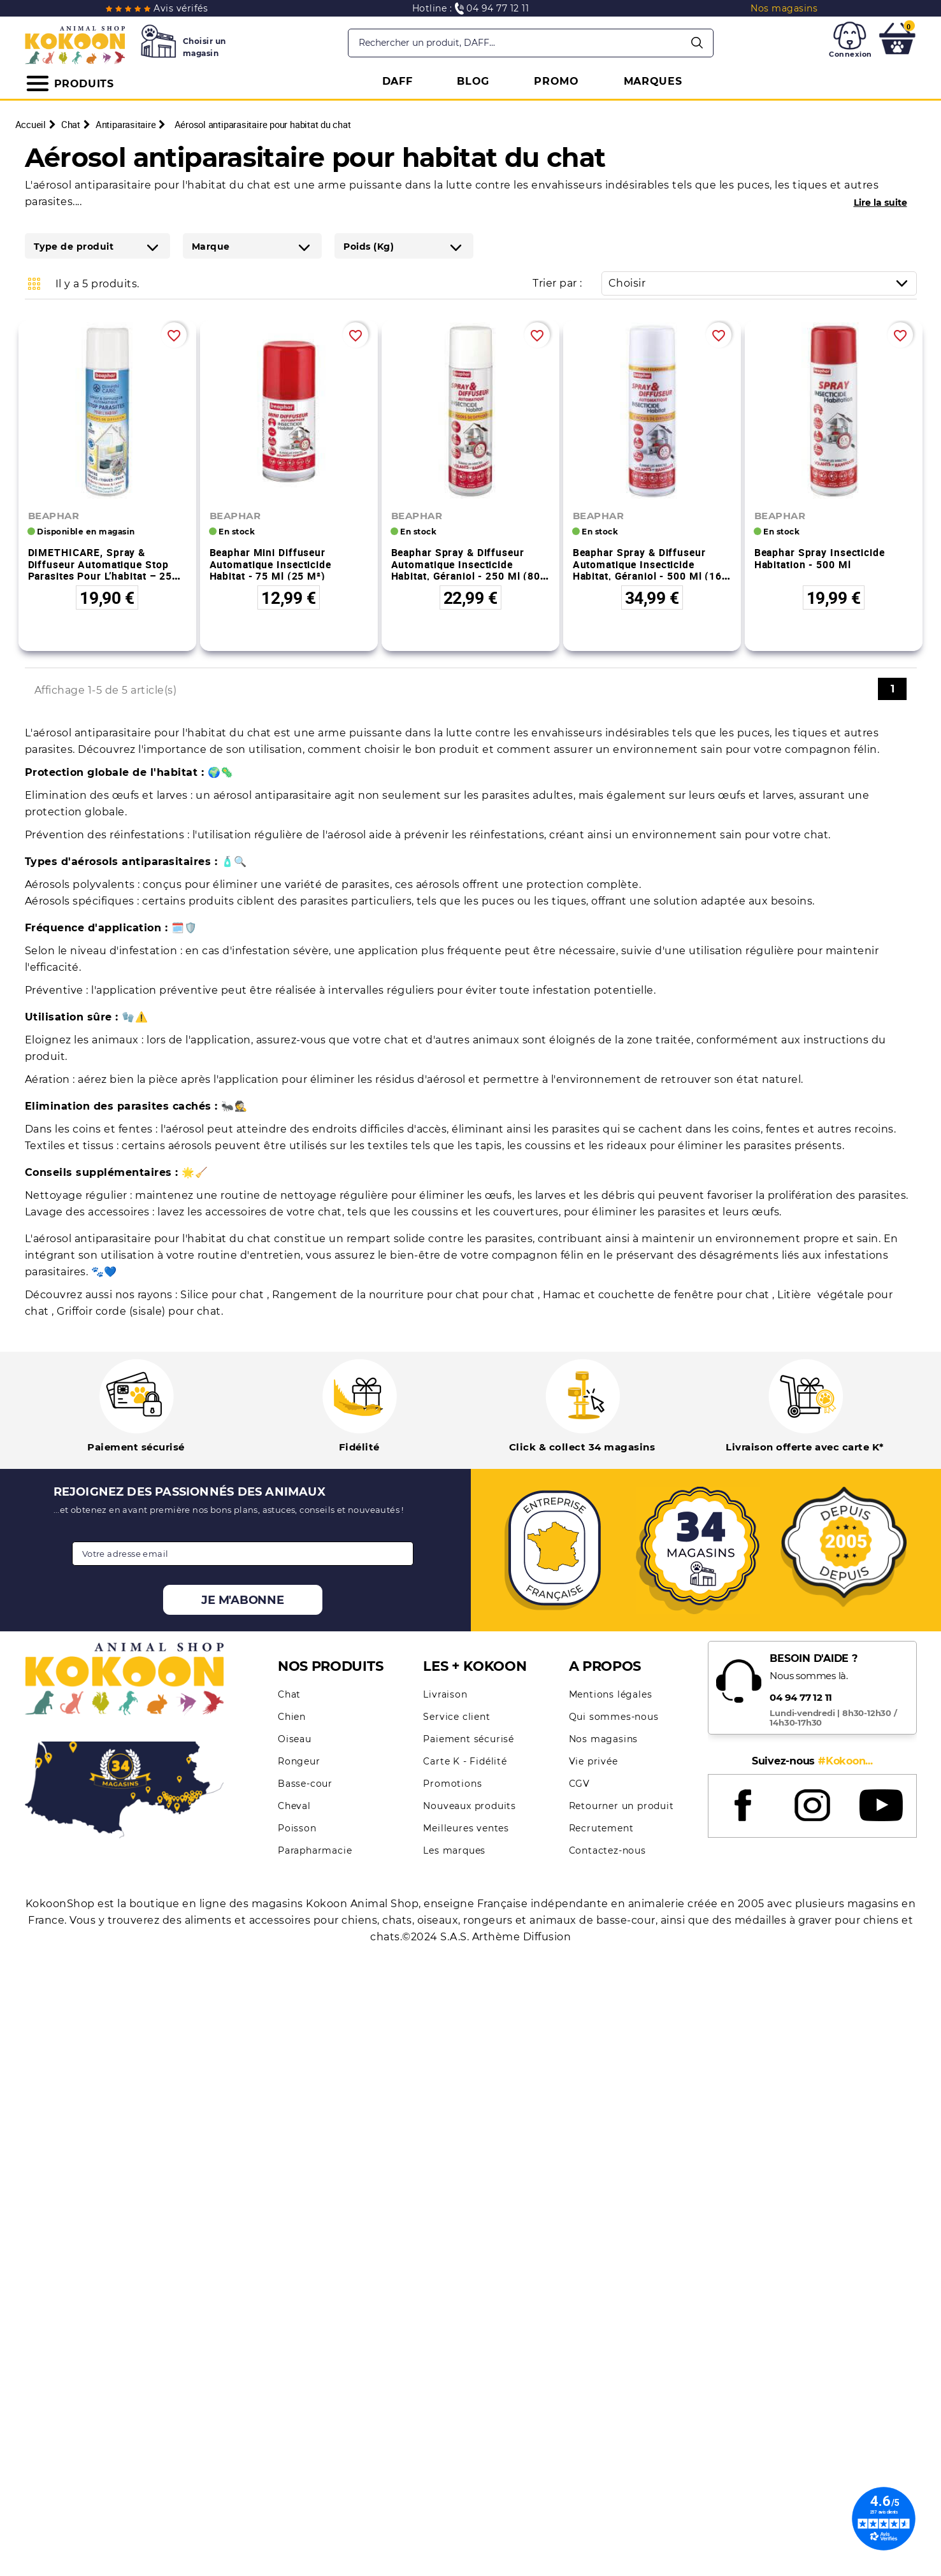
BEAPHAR (54, 516)
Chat (289, 1694)
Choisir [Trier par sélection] (762, 283)
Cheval (294, 1806)
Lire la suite (880, 202)
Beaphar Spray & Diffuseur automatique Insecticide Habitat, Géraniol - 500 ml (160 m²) (650, 570)
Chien (292, 1716)
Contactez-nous (607, 1850)
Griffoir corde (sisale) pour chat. (140, 1311)
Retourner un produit (621, 1806)
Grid (34, 283)
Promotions (452, 1783)
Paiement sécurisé (468, 1739)
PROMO (556, 81)
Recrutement (601, 1828)
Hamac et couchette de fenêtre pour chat (657, 1295)
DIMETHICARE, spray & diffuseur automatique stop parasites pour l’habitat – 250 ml (103, 570)
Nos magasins (603, 1739)
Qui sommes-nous (614, 1716)
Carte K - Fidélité (464, 1761)
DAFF (397, 81)
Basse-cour (305, 1783)
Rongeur (299, 1761)
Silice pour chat (223, 1295)
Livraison (445, 1694)
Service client (456, 1716)
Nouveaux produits (469, 1806)
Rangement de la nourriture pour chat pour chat (405, 1295)
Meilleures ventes (466, 1828)
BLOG (473, 81)
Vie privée (593, 1761)
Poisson (297, 1828)
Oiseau (295, 1739)
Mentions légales (610, 1694)
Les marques (454, 1850)
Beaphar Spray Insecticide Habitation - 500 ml (819, 558)
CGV (579, 1783)
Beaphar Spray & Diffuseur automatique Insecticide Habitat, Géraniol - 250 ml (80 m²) (465, 570)
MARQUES (653, 81)
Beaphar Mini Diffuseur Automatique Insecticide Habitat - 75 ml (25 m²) (270, 564)
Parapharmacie (315, 1850)
